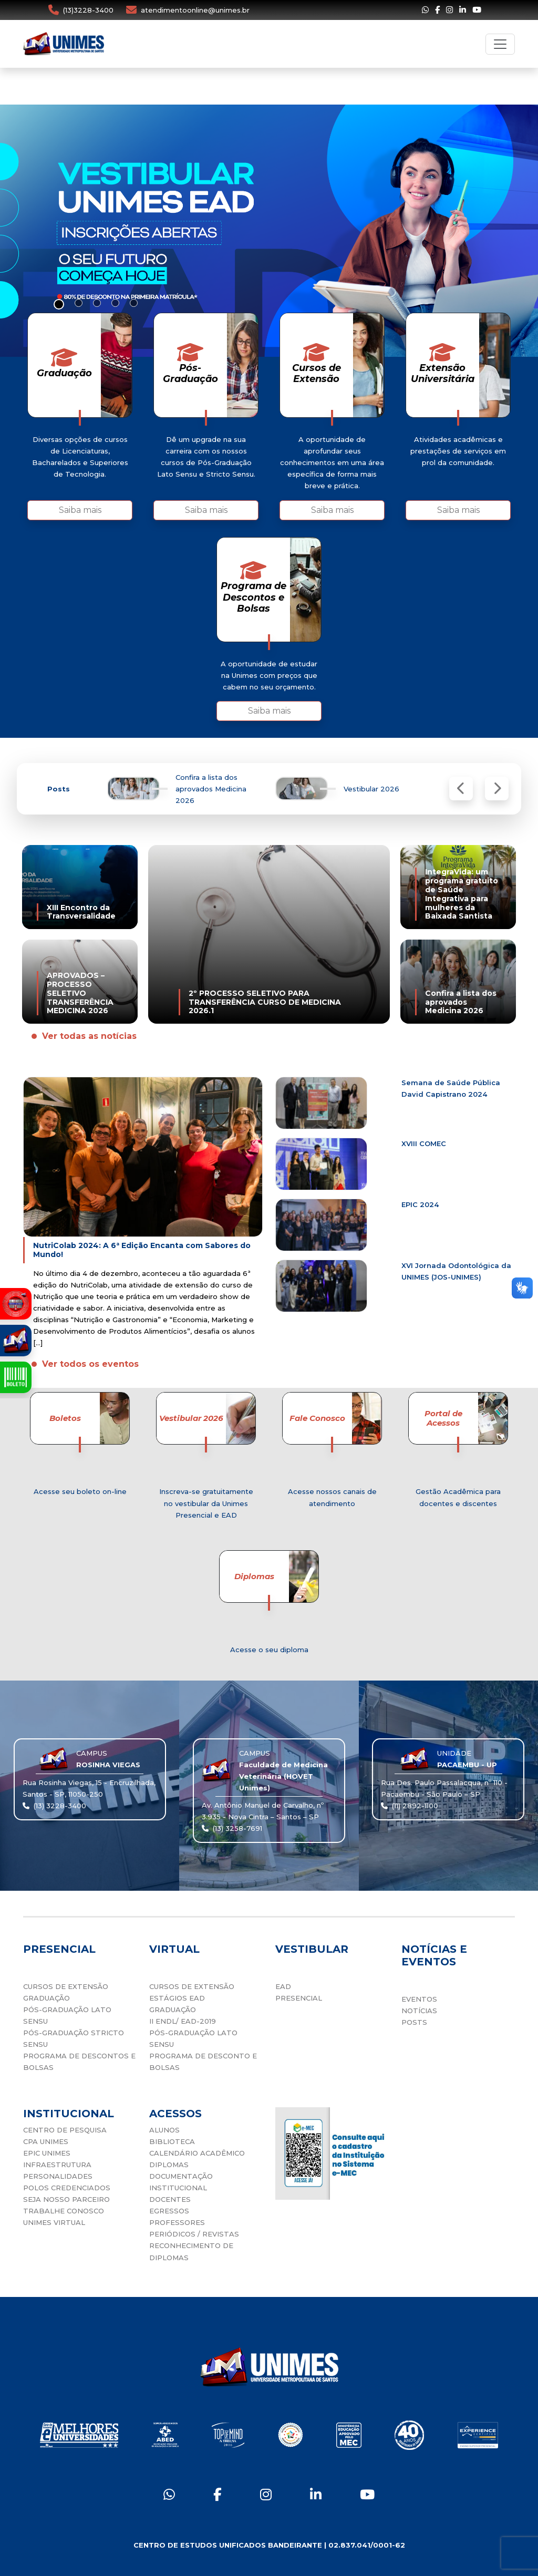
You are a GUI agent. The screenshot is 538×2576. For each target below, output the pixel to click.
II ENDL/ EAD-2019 (182, 2021)
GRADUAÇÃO (46, 1998)
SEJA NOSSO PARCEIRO (66, 2199)
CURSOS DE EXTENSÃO (65, 1986)
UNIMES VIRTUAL (54, 2222)
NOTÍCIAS (419, 2010)
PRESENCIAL (298, 1998)
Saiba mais (80, 510)
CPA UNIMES (45, 2141)
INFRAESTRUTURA (57, 2164)
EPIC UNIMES (46, 2153)
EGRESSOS (169, 2211)
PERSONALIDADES (57, 2176)
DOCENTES (170, 2199)
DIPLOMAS (169, 2164)
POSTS (414, 2022)
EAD (283, 1986)
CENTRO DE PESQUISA (65, 2130)
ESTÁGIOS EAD (177, 1998)
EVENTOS (419, 1999)
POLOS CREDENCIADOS (66, 2187)
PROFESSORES (177, 2222)
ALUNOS (164, 2130)
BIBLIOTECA (172, 2141)
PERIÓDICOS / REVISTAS (194, 2234)
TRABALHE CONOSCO (63, 2211)
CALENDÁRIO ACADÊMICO (197, 2153)
